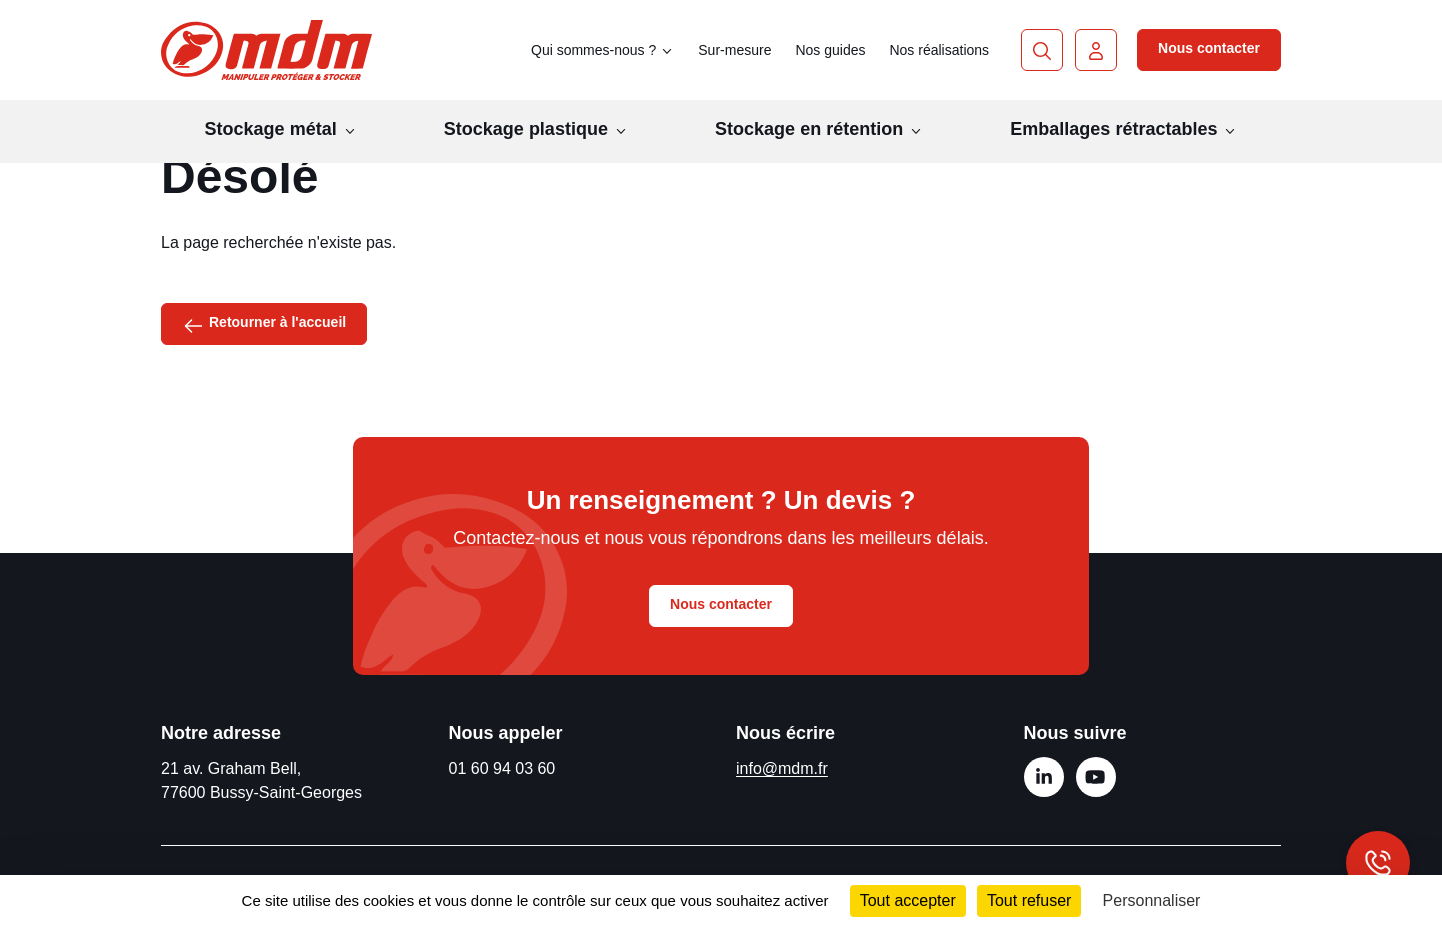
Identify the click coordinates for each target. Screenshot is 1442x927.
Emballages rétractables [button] (1123, 129)
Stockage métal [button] (281, 129)
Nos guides (830, 50)
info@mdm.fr (782, 768)
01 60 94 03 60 (502, 768)
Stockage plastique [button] (536, 129)
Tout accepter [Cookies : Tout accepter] (908, 900)
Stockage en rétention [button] (819, 129)
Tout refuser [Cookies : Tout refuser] (1029, 900)
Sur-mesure (734, 50)
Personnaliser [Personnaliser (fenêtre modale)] (1152, 900)
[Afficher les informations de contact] (1378, 863)
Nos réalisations (939, 50)
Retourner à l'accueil (264, 324)
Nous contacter (1209, 48)
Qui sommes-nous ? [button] (602, 50)
